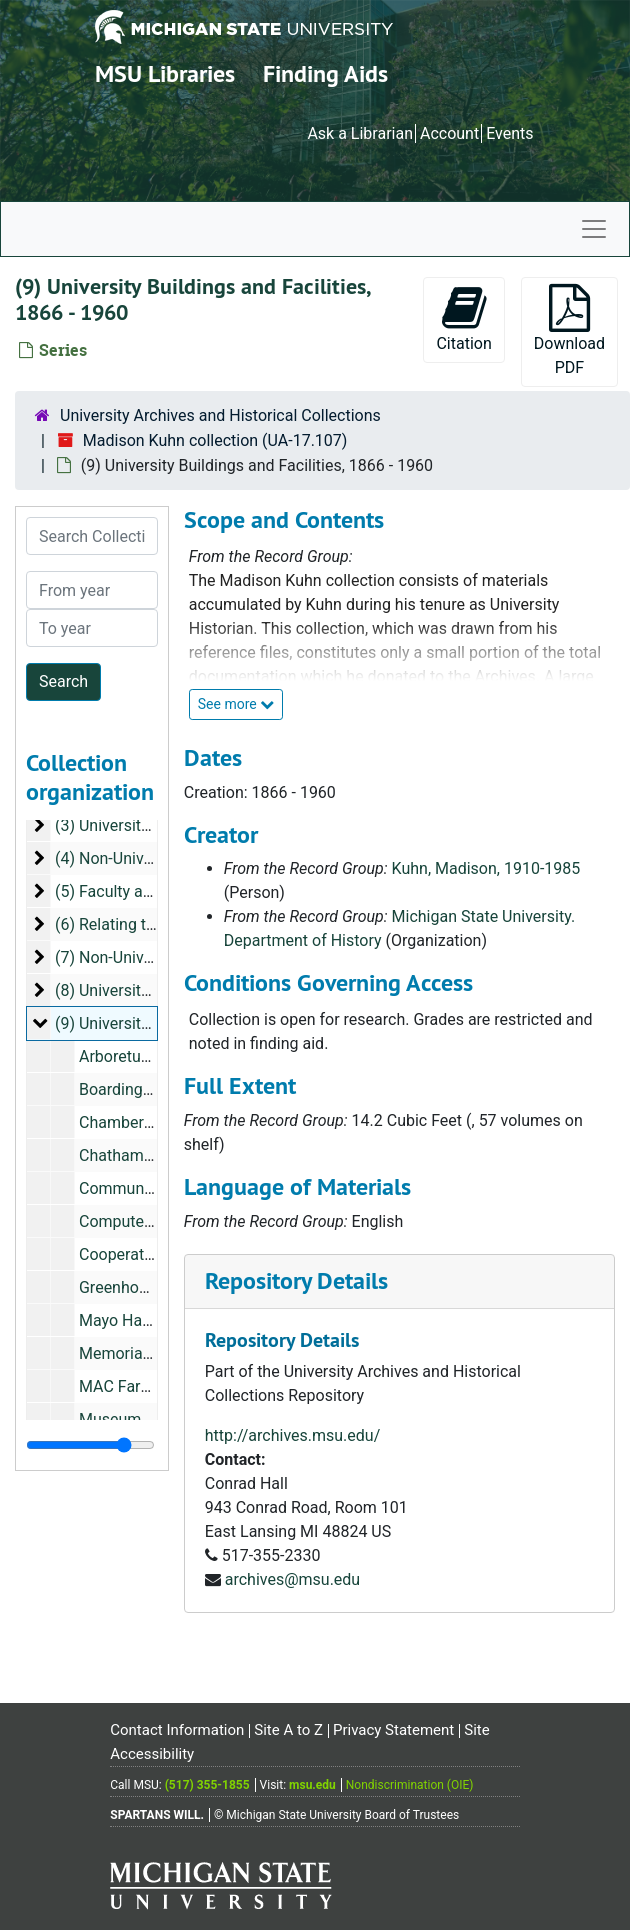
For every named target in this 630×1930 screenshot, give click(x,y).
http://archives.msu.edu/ (293, 1435)
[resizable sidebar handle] (90, 1445)
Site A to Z (288, 1730)
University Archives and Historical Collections (220, 415)
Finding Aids (325, 73)
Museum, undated (143, 1419)
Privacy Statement (393, 1730)
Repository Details (296, 1280)
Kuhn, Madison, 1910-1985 (486, 868)
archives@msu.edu (292, 1579)
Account (449, 133)
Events (509, 133)
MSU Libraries (165, 73)
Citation (463, 318)
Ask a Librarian (360, 133)
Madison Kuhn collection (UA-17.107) (215, 440)
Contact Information (177, 1730)
